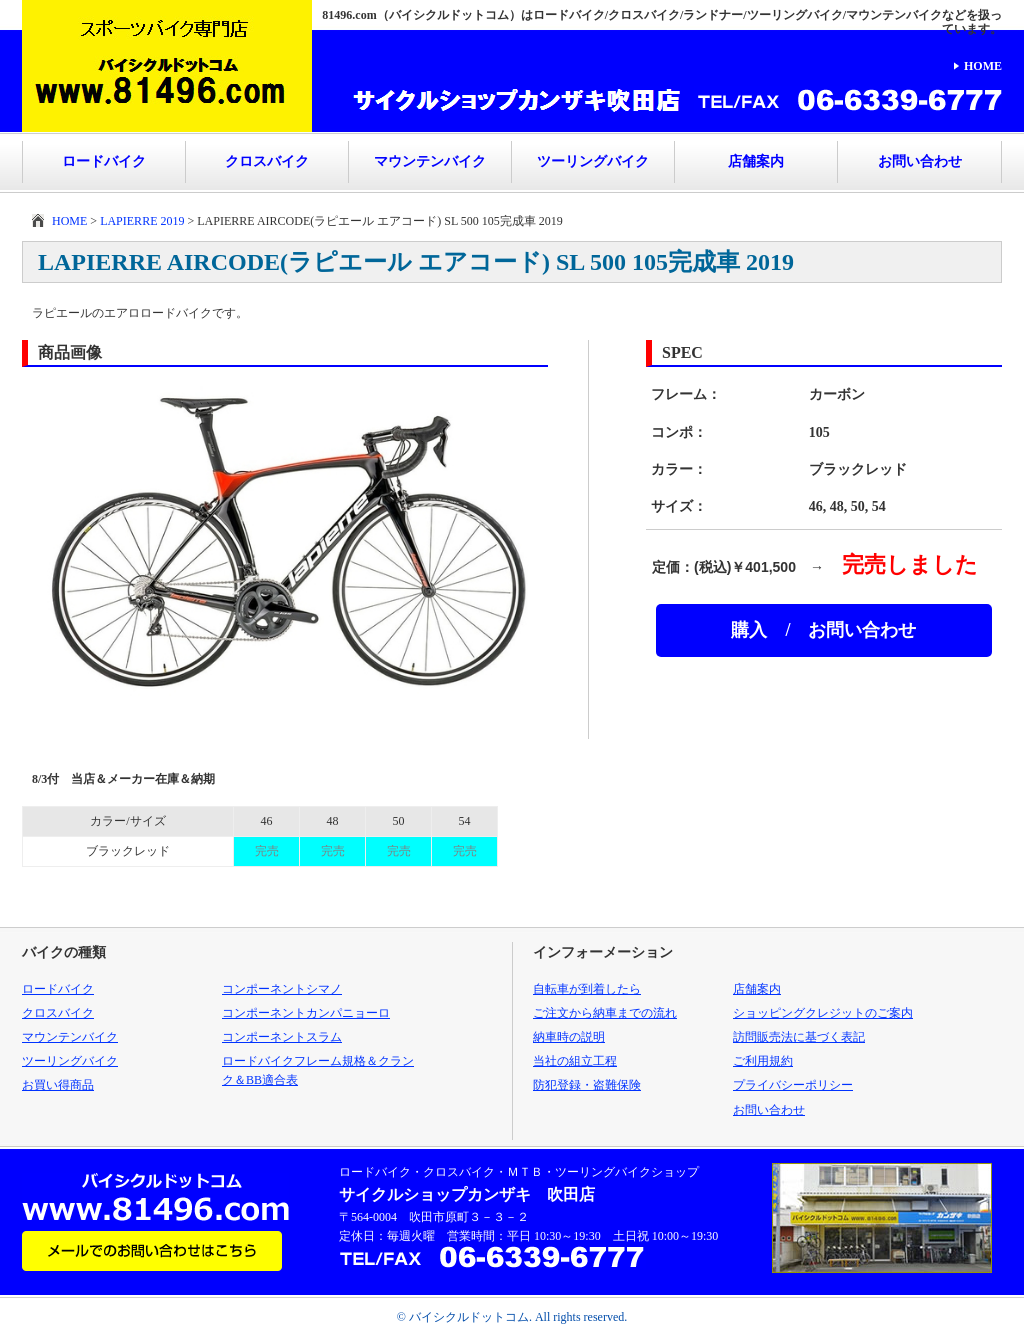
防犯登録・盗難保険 (587, 1085)
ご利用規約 (763, 1061)
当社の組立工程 (575, 1061)
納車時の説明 (569, 1037)
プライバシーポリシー (793, 1085)
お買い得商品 (58, 1085)
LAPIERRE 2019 (142, 221)
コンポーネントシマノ (282, 989)
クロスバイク (267, 161)
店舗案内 (756, 161)
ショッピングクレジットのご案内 (823, 1013)
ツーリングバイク (593, 161)
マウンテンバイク (430, 161)
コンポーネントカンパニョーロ (306, 1013)
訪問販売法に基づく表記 (799, 1037)
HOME (983, 66)
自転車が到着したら (587, 989)
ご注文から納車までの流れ (605, 1013)
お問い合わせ (920, 161)
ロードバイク (104, 161)
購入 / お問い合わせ (823, 630)
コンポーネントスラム (282, 1037)
